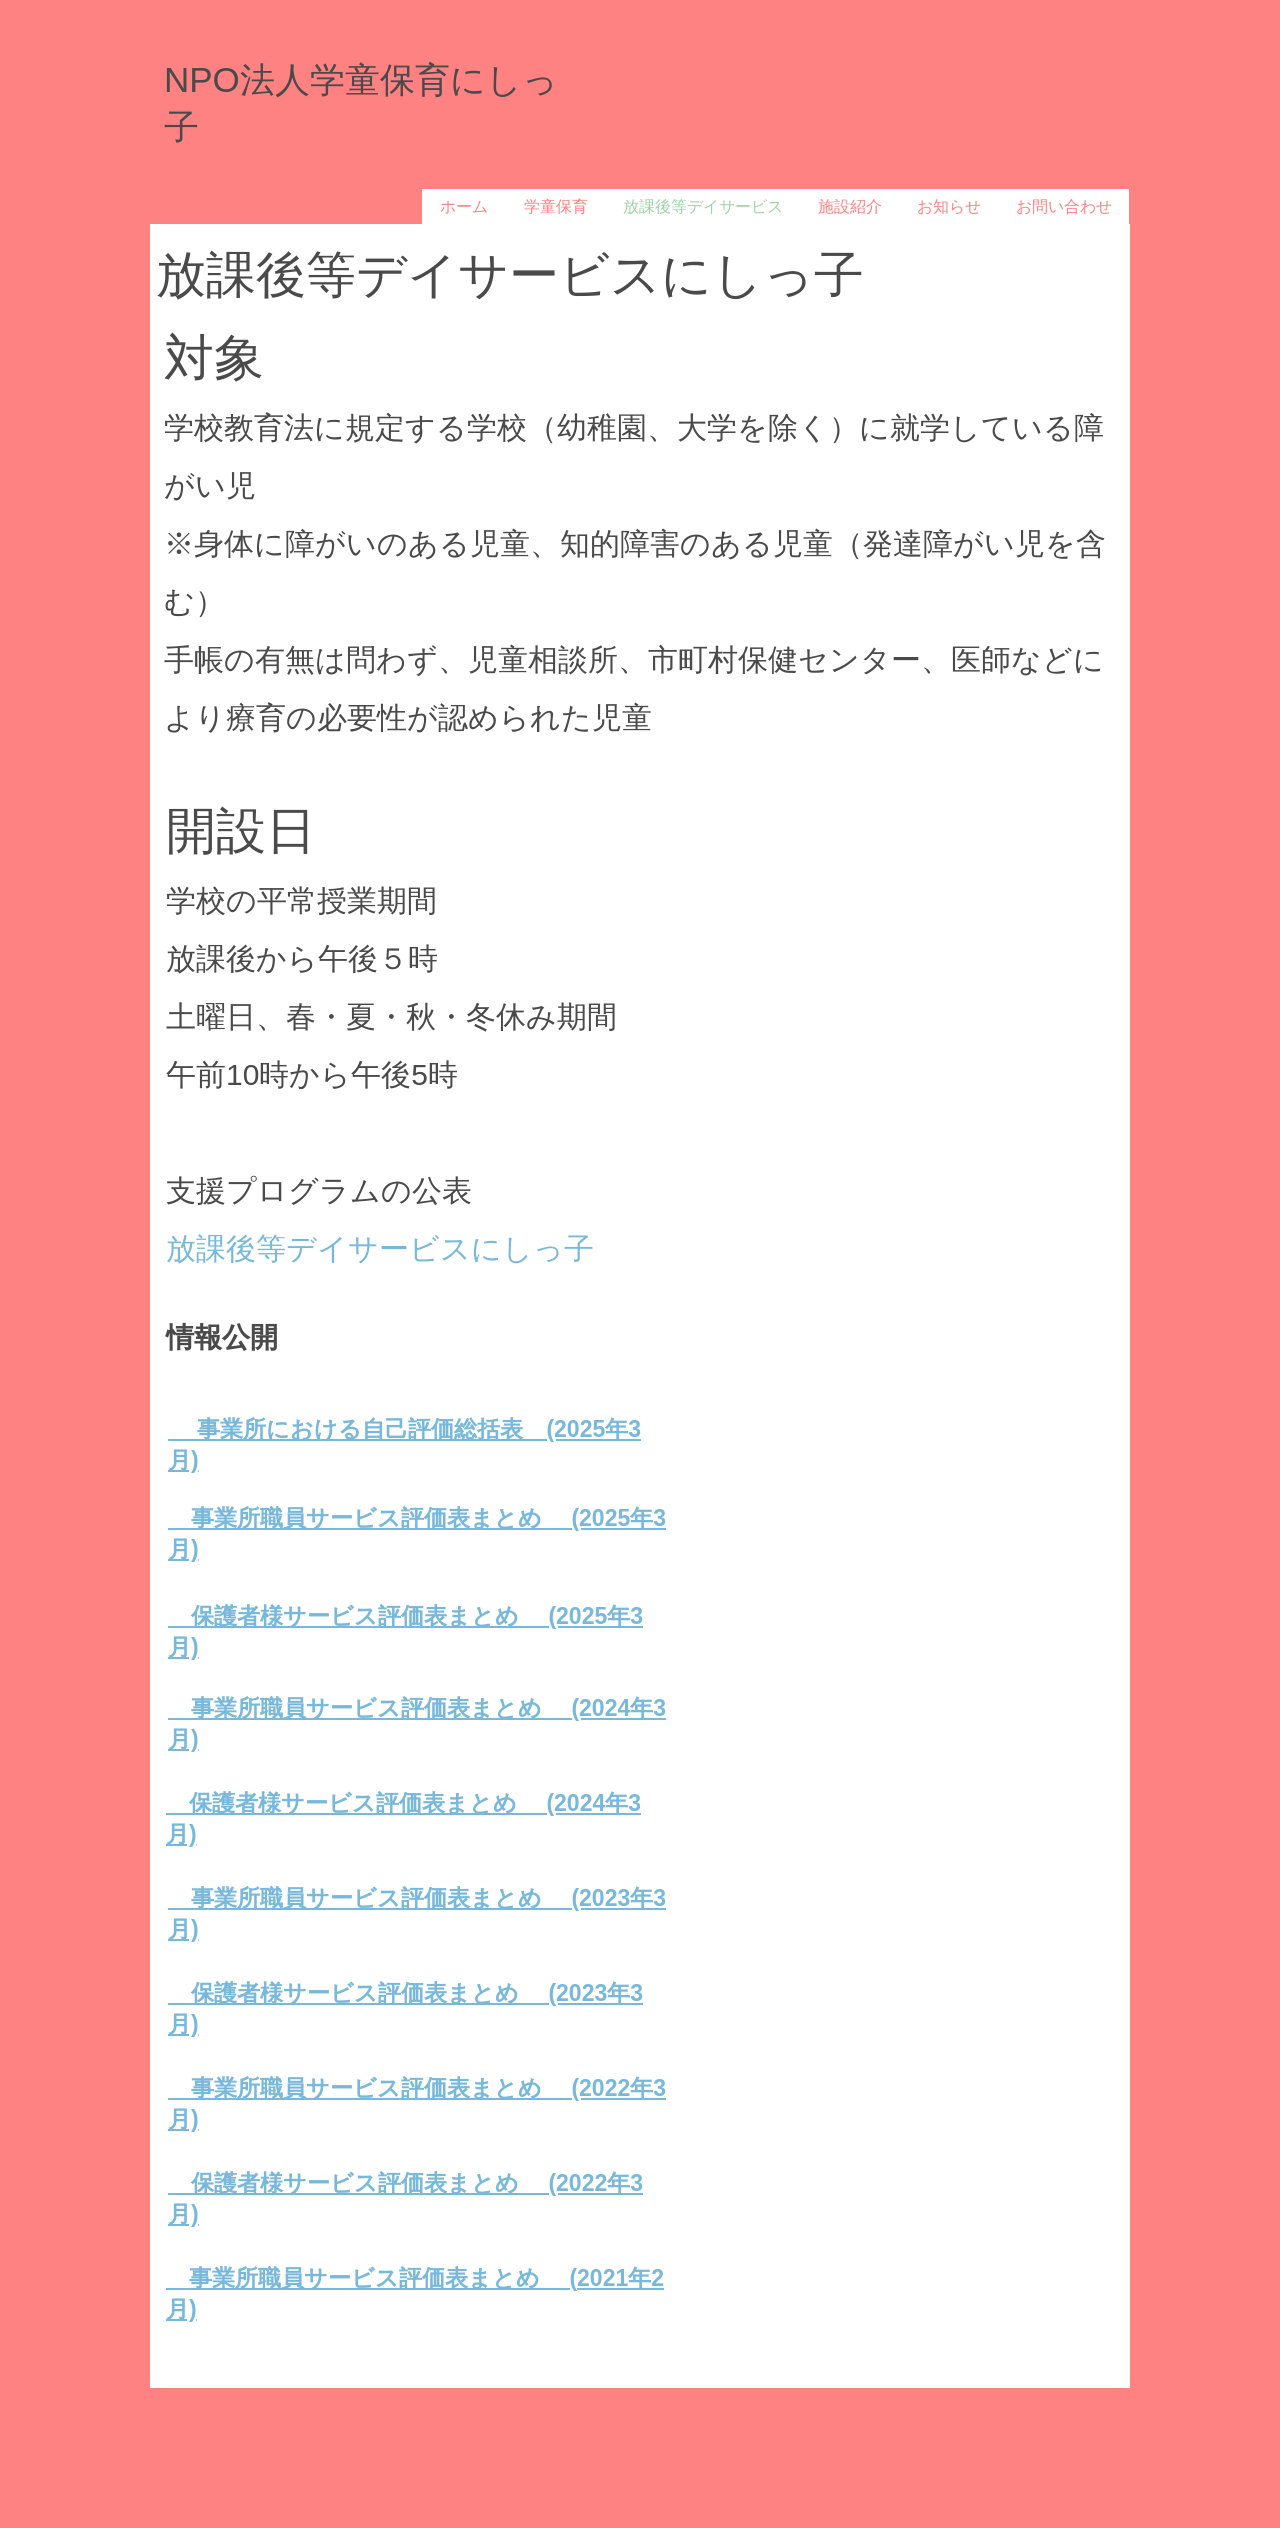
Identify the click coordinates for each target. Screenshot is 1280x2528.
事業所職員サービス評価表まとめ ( (371, 2278)
